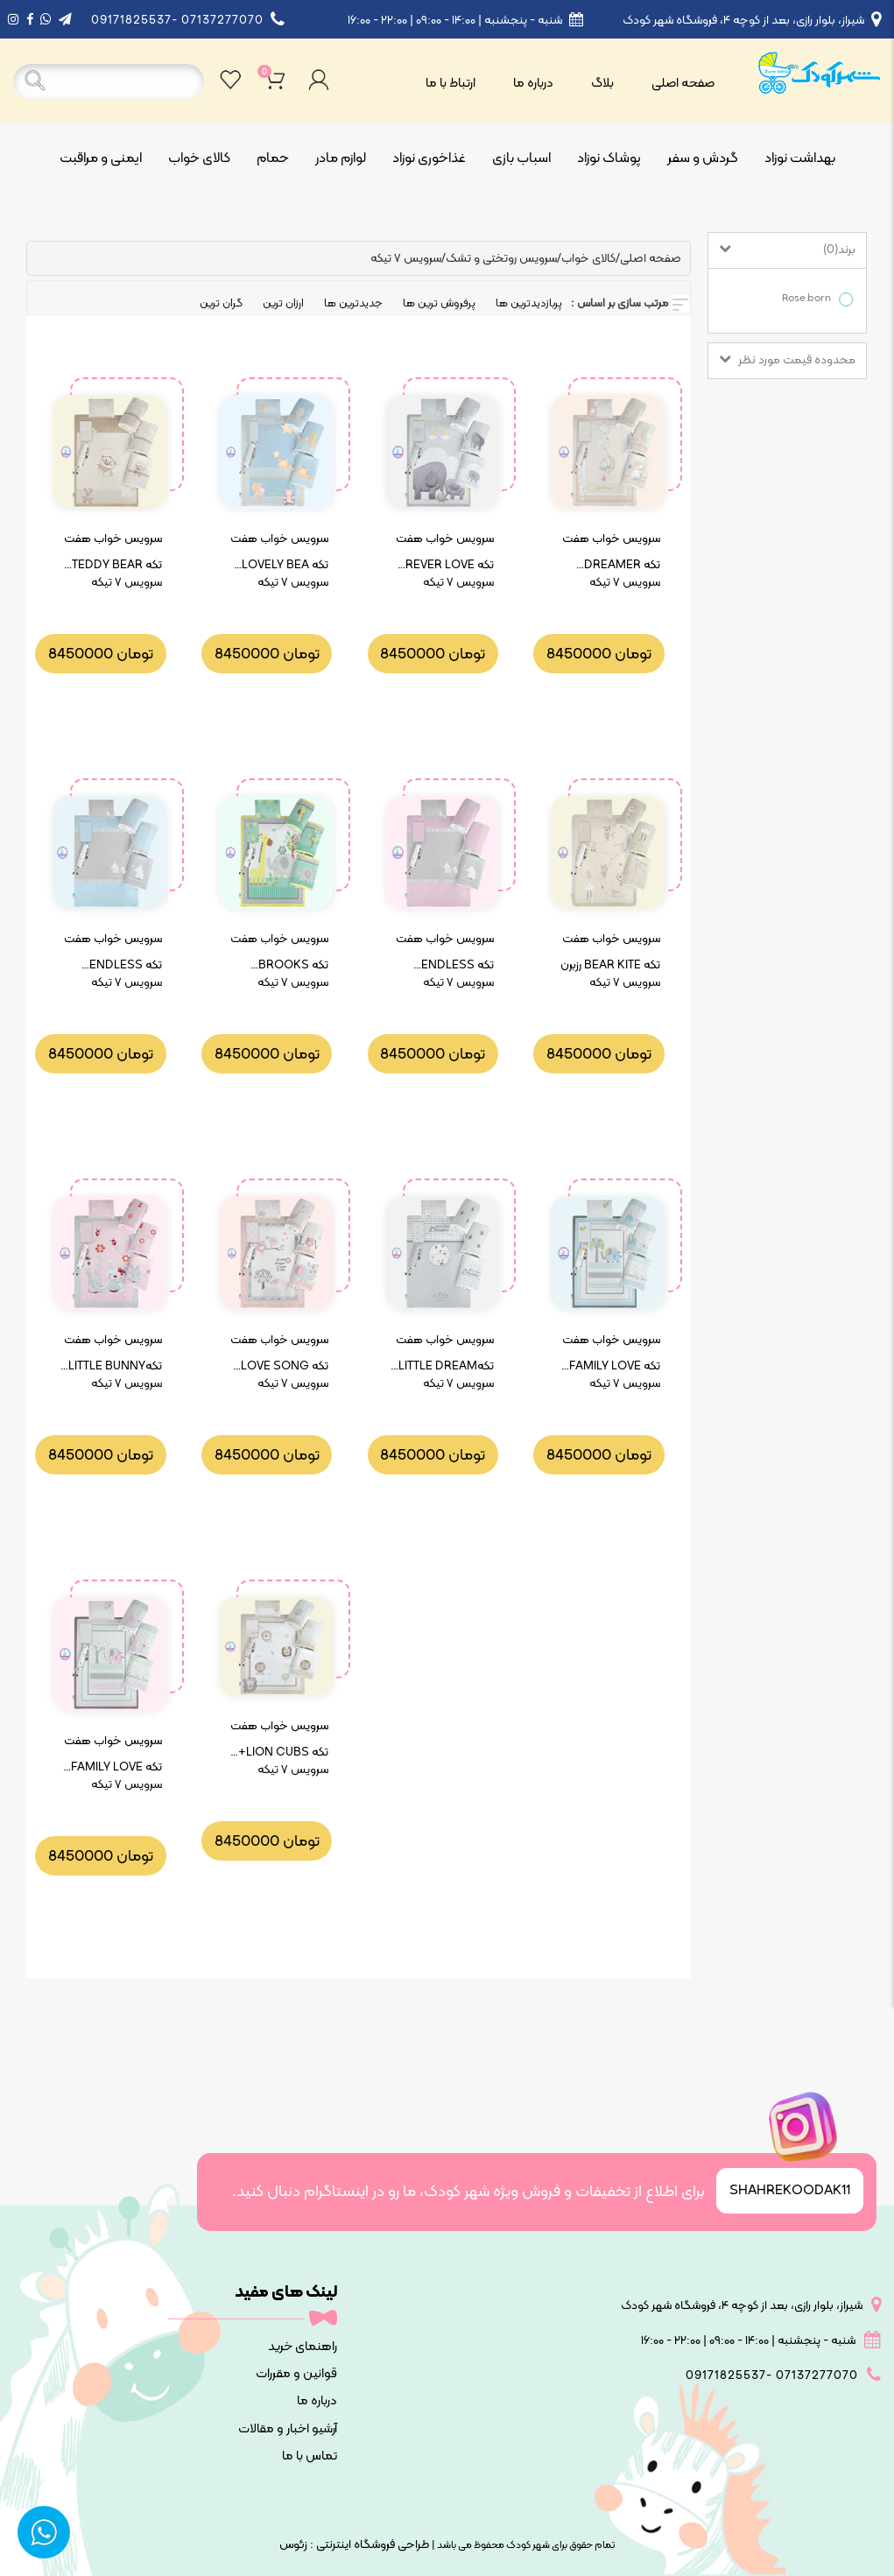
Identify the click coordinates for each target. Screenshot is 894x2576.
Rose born (810, 299)
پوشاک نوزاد (609, 158)
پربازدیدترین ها (529, 304)
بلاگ (602, 84)
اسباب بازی (521, 158)
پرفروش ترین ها (439, 304)
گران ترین (221, 304)
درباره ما (533, 84)
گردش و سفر (702, 158)
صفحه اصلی (682, 84)
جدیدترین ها (353, 304)
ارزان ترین (283, 304)
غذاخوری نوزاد (429, 158)
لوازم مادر (340, 158)
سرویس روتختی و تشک (501, 259)
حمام (273, 158)
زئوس (293, 2545)
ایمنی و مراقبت (101, 158)
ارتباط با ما (450, 84)
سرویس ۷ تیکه (405, 259)
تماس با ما (309, 2456)
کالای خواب (199, 158)
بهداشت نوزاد (799, 158)
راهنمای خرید (302, 2347)
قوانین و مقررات (296, 2374)
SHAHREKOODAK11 (789, 2190)
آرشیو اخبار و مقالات (287, 2429)
